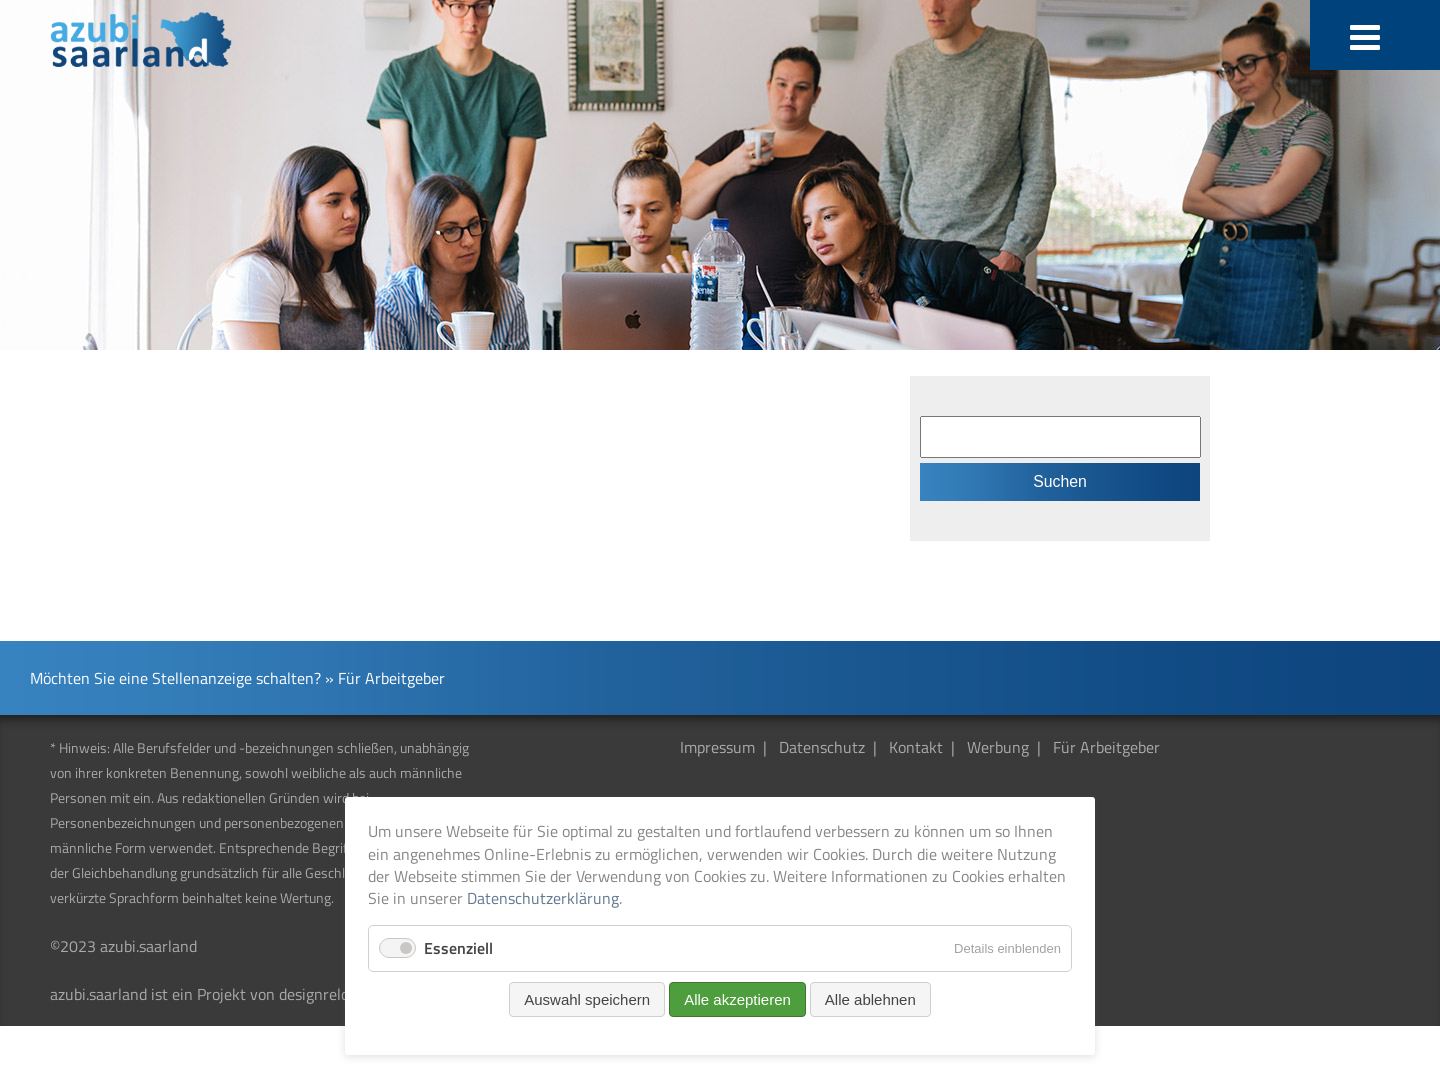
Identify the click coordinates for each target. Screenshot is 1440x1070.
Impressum (717, 747)
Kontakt (916, 747)
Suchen (1060, 481)
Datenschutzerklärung (543, 898)
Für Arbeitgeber (1106, 747)
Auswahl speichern (587, 999)
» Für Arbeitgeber (385, 678)
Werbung (998, 747)
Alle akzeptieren (737, 999)
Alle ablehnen (870, 999)
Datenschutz (822, 747)
